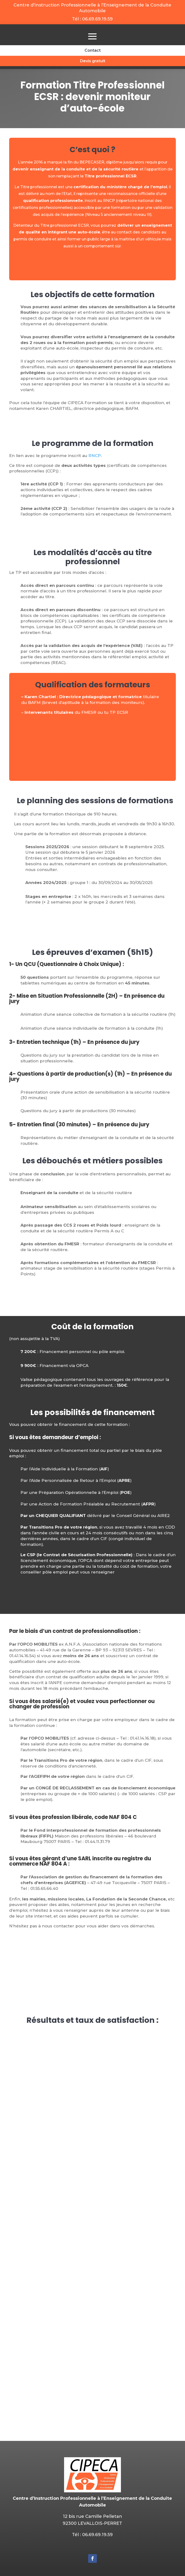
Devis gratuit (92, 61)
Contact (93, 50)
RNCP (94, 455)
